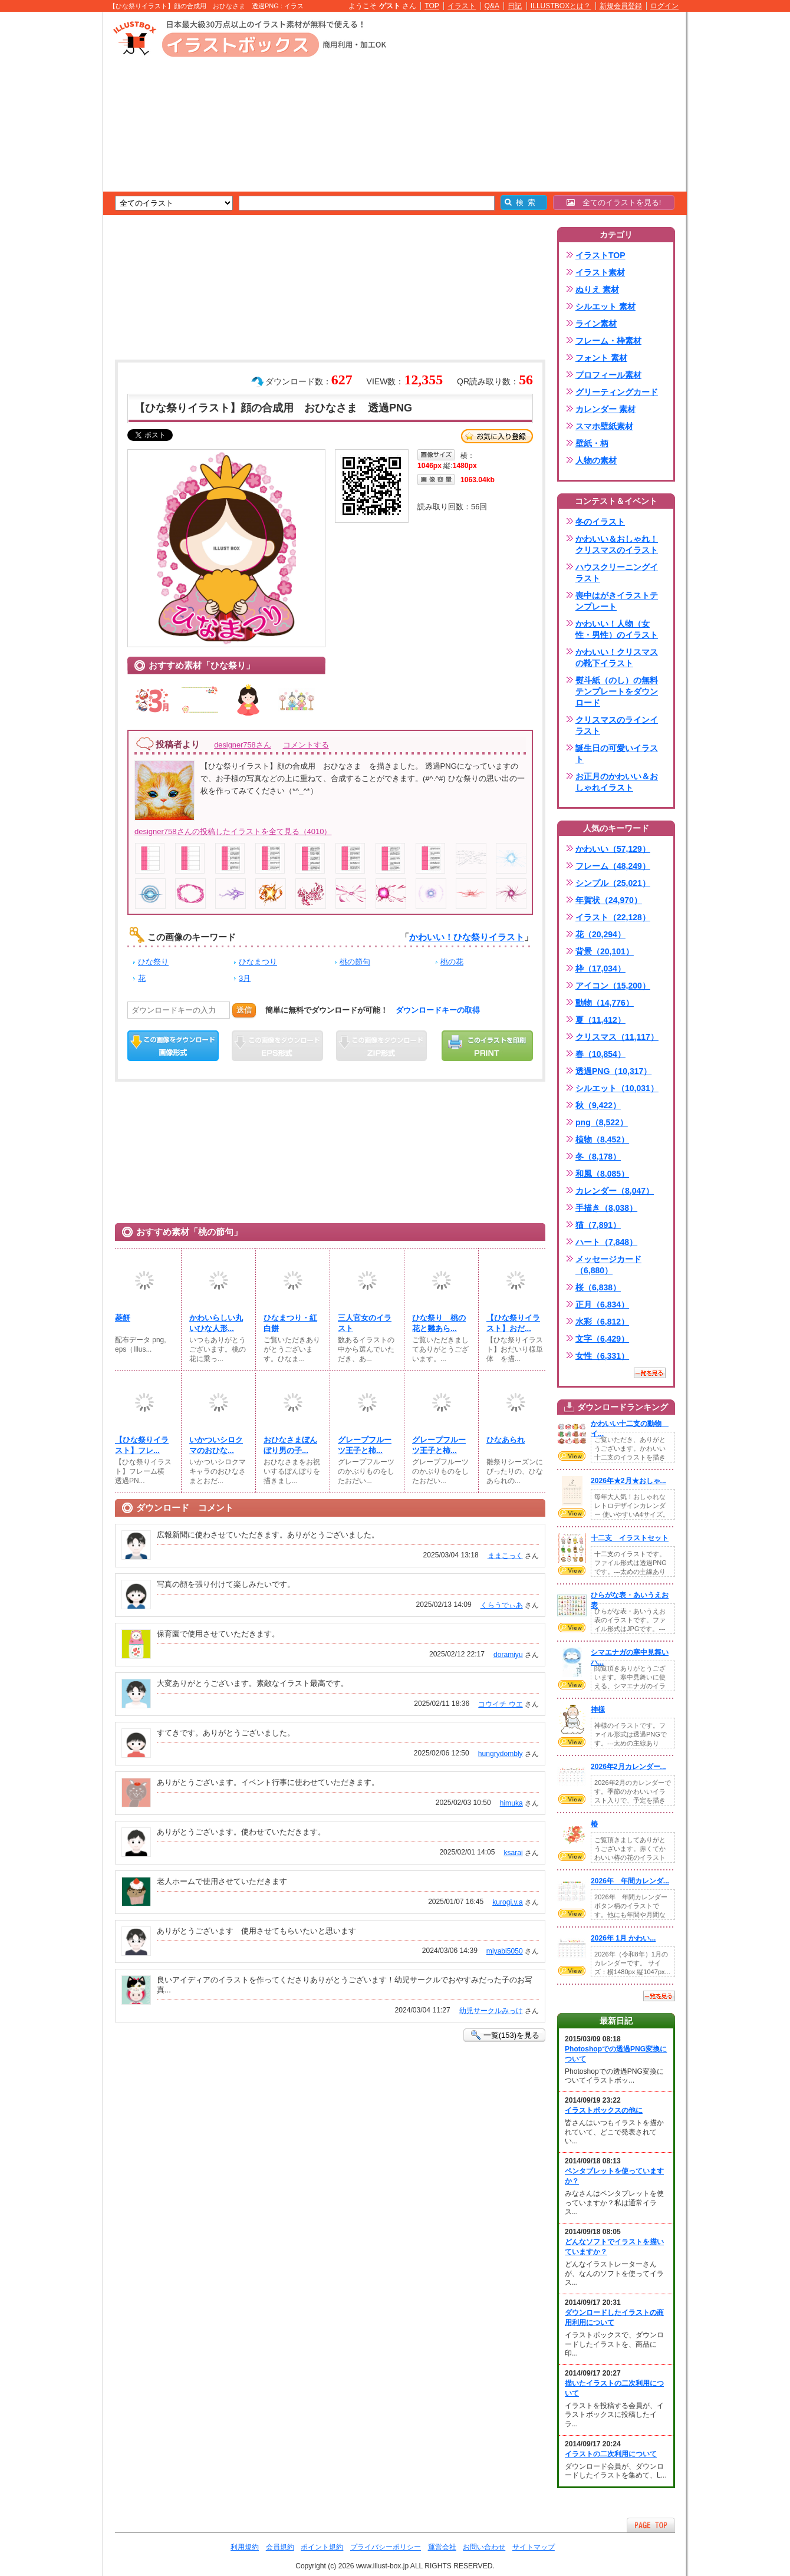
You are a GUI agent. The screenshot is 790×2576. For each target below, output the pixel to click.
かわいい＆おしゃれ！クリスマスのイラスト (616, 544)
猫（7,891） (598, 1225)
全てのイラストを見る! (614, 202)
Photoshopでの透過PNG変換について (616, 2054)
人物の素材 (596, 460)
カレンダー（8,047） (614, 1190)
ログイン (664, 6)
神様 (598, 1709)
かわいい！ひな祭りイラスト (466, 937)
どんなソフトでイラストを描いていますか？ (614, 2247)
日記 (515, 6)
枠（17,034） (600, 968)
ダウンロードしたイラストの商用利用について (614, 2317)
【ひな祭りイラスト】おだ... (513, 1323)
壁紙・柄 (591, 443)
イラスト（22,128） (612, 917)
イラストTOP (600, 255)
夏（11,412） (600, 1020)
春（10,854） (600, 1054)
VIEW (571, 1456)
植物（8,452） (602, 1139)
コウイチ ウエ (500, 1704)
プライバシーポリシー (385, 2547)
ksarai (512, 1853)
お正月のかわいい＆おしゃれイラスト (616, 782)
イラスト (461, 6)
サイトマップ (533, 2547)
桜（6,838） (598, 1287)
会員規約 (280, 2547)
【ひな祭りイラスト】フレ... (142, 1445)
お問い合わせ (484, 2547)
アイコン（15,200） (612, 985)
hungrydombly (500, 1754)
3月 (245, 978)
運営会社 (442, 2547)
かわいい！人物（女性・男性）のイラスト (616, 629)
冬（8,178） (598, 1156)
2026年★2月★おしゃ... (628, 1481)
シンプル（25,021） (612, 883)
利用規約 (245, 2547)
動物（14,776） (604, 1002)
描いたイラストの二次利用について (614, 2388)
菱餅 (122, 1317)
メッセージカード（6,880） (608, 1264)
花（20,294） (600, 934)
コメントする (306, 744)
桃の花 (451, 961)
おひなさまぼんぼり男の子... (290, 1445)
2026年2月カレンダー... (628, 1767)
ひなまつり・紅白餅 (290, 1323)
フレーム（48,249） (612, 866)
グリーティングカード (616, 392)
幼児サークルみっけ (491, 2011)
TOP (431, 6)
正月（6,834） (602, 1304)
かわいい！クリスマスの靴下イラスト (616, 657)
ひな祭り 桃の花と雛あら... (439, 1323)
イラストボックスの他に (604, 2110)
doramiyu (508, 1655)
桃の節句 (355, 961)
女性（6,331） (602, 1356)
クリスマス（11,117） (617, 1037)
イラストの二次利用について (611, 2454)
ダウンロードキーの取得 (438, 1010)
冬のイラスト (600, 521)
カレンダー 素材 (605, 409)
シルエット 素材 (605, 306)
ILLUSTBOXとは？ (561, 6)
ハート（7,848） (606, 1242)
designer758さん (242, 744)
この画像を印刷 (487, 1045)
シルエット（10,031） (617, 1088)
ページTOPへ (651, 2525)
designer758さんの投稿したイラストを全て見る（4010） (232, 831)
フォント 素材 (601, 358)
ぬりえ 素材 (597, 289)
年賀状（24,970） (608, 900)
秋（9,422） (598, 1105)
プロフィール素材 (608, 375)
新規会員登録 (621, 6)
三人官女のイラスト (364, 1323)
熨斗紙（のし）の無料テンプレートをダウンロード (616, 691)
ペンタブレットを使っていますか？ (614, 2176)
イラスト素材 (600, 272)
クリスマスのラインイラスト (616, 725)
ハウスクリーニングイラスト (616, 572)
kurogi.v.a (507, 1902)
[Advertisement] (47, 194)
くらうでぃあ (501, 1605)
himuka (511, 1803)
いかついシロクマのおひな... (216, 1445)
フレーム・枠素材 (608, 340)
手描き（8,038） (606, 1208)
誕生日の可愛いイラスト (616, 753)
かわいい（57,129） (612, 849)
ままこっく (505, 1555)
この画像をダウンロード (173, 1045)
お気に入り (497, 436)
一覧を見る (650, 1373)
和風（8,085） (602, 1173)
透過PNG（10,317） (613, 1071)
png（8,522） (601, 1122)
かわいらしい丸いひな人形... (216, 1323)
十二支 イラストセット (630, 1538)
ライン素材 (596, 323)
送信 (244, 1010)
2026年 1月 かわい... (623, 1938)
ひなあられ (505, 1439)
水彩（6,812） (602, 1321)
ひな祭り (153, 961)
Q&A (492, 6)
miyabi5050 (504, 1951)
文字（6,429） (602, 1338)
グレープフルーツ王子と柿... (364, 1445)
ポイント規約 (322, 2547)
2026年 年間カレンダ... (630, 1881)
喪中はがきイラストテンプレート (616, 601)
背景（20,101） (604, 951)
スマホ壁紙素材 (604, 426)
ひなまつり (258, 961)
